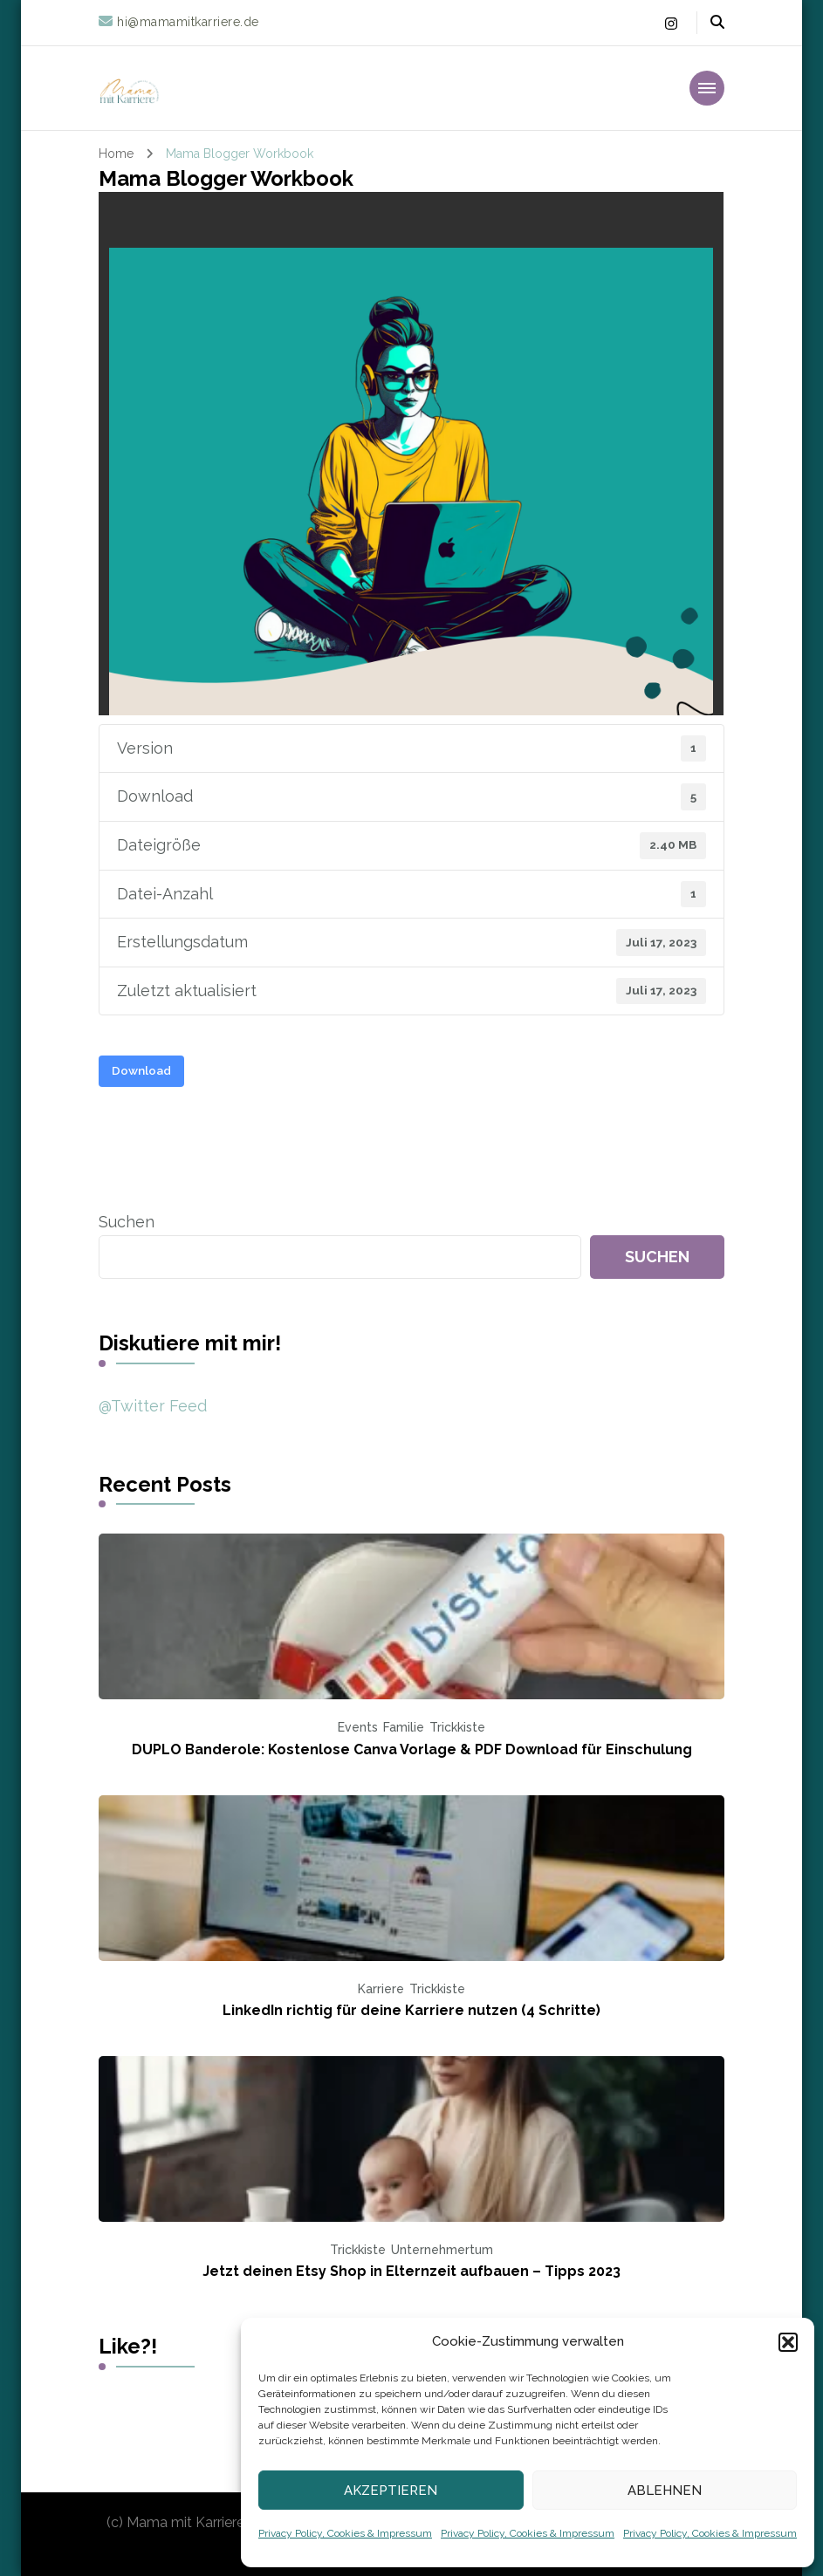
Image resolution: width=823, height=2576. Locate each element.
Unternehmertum (442, 2250)
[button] (788, 2342)
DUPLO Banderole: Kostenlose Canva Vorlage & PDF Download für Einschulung (412, 1749)
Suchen (126, 1222)
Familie (403, 1727)
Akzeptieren (390, 2490)
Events (358, 1727)
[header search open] (717, 22)
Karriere (381, 1989)
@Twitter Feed (153, 1406)
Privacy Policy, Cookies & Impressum (345, 2533)
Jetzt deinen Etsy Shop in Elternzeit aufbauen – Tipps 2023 (411, 2271)
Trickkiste (457, 1727)
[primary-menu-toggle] (706, 88)
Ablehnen (665, 2490)
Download (141, 1070)
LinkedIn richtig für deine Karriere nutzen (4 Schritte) (411, 2010)
